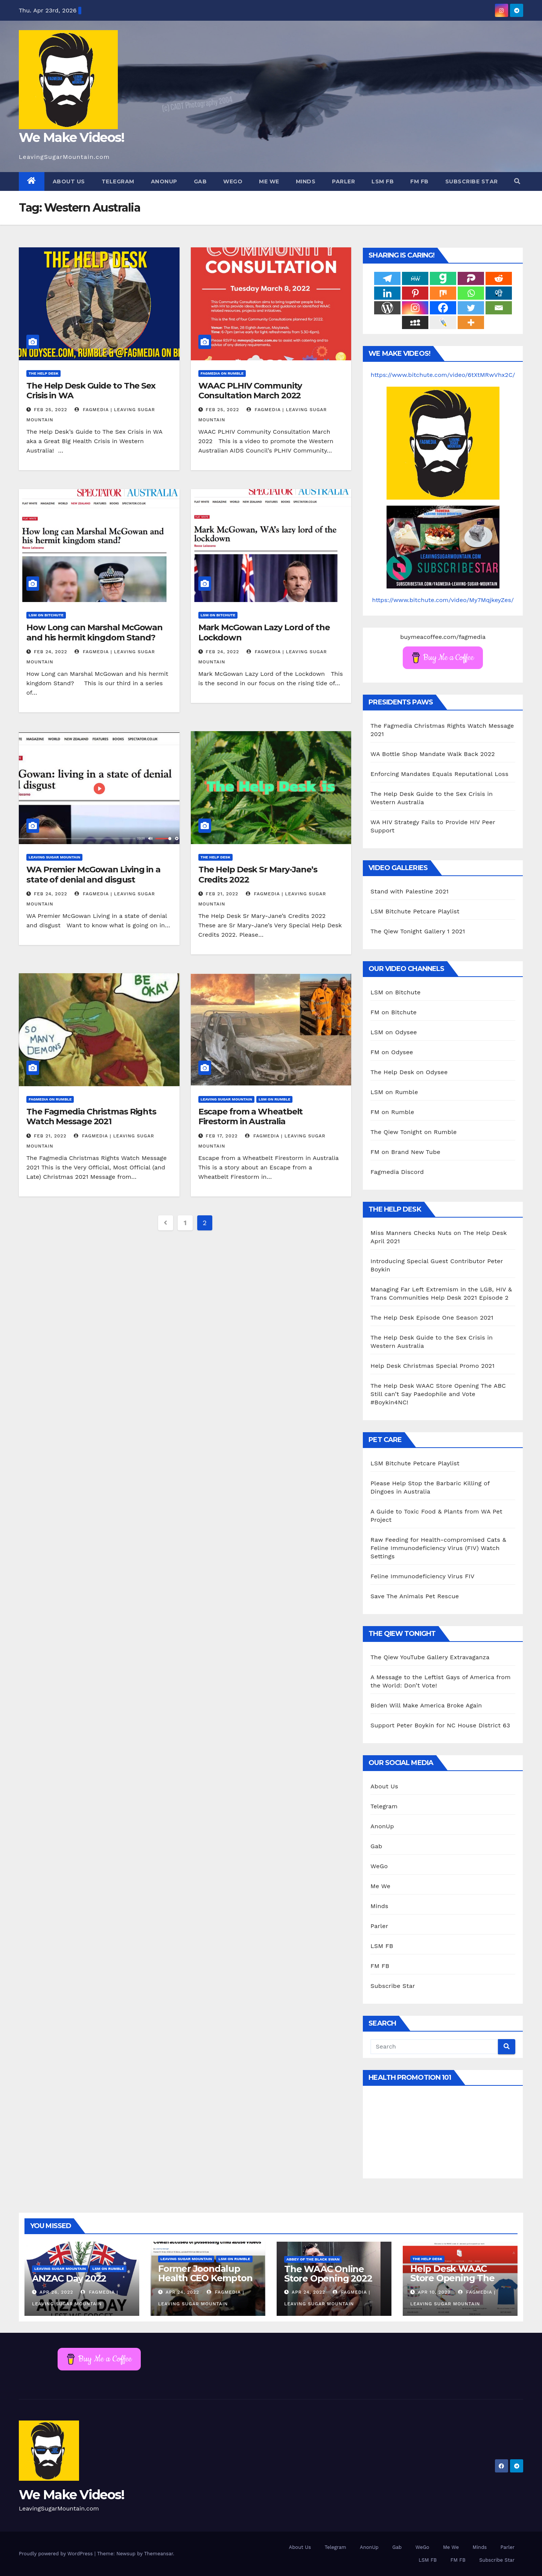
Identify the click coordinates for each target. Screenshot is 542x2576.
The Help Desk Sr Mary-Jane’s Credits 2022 (257, 874)
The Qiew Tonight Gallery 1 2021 (417, 931)
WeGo (232, 181)
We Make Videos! (72, 137)
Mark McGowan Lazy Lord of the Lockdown (264, 632)
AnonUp (164, 181)
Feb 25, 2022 (50, 409)
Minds (306, 181)
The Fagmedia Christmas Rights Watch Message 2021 (91, 1116)
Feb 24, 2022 (50, 651)
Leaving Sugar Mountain (54, 857)
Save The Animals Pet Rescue (414, 1596)
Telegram (118, 181)
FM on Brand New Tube (405, 1151)
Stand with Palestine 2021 (409, 891)
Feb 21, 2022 (222, 893)
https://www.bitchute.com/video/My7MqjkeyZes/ (442, 600)
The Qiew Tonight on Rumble (413, 1132)
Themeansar (158, 2553)
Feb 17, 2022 (222, 1136)
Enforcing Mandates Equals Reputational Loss (439, 773)
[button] (517, 181)
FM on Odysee (391, 1052)
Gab (200, 181)
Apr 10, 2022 (434, 2292)
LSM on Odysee (393, 1032)
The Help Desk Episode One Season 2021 (431, 1317)
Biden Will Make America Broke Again (426, 1705)
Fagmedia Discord (397, 1171)
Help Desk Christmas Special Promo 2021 (432, 1365)
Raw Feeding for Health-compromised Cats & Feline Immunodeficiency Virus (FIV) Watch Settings (438, 1548)
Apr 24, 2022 (182, 2292)
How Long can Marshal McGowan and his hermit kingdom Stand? (94, 632)
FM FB (419, 181)
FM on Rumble (392, 1112)
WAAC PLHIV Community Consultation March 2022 (250, 391)
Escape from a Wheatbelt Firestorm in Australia (250, 1116)
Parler (343, 181)
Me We (269, 181)
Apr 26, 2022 (56, 2292)
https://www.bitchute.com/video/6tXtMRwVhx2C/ (443, 374)
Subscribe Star (471, 181)
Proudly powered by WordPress (56, 2553)
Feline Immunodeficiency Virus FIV (422, 1576)
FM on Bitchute (393, 1012)
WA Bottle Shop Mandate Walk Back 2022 (432, 754)
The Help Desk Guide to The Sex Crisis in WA (90, 391)
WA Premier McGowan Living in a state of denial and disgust (93, 874)
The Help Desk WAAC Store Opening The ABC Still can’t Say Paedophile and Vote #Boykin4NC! (438, 1394)
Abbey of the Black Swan (313, 2259)
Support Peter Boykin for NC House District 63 (440, 1725)
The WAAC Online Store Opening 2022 (328, 2274)
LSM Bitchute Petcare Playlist (414, 911)
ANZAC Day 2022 (69, 2278)
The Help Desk (43, 373)
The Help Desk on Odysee (409, 1072)
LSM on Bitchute (46, 615)
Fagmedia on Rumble (222, 373)
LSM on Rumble (274, 1099)
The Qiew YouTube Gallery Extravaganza (429, 1657)
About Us (69, 181)
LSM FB (382, 181)
